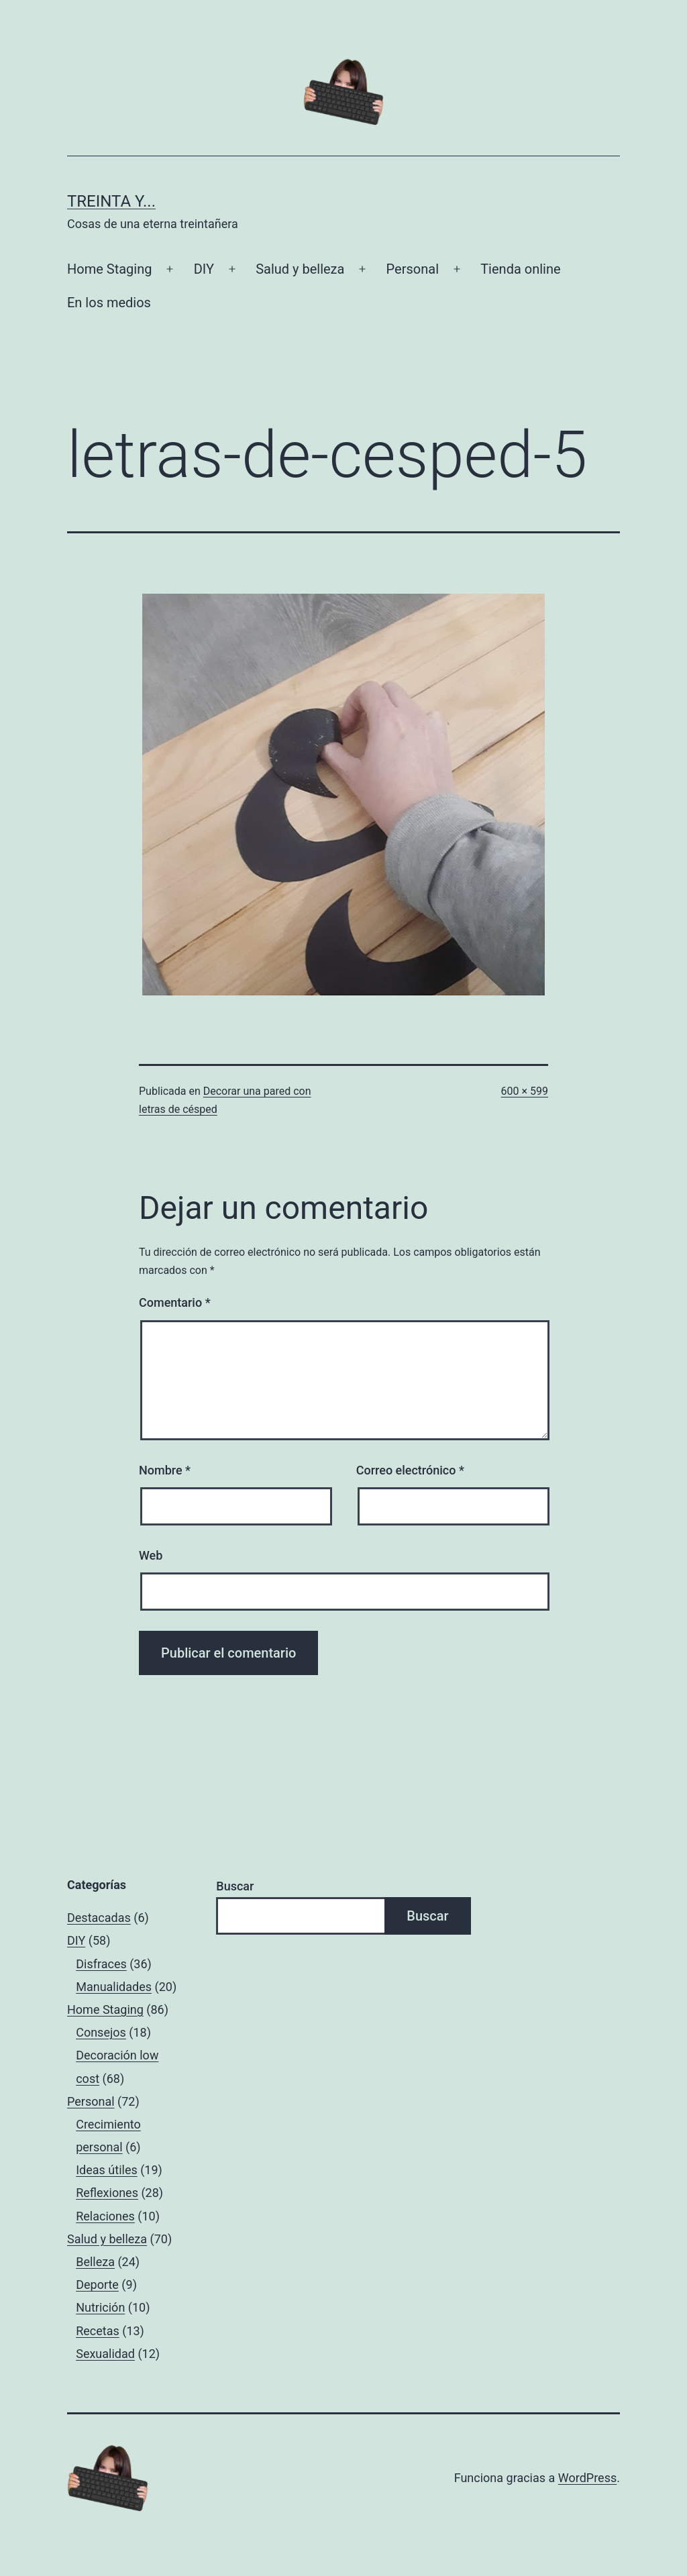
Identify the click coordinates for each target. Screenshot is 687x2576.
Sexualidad (105, 2354)
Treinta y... (111, 201)
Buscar (235, 1886)
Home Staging (109, 269)
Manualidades (114, 1987)
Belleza (95, 2262)
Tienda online (520, 269)
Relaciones (105, 2216)
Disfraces (101, 1964)
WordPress (587, 2478)
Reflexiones (107, 2193)
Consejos (101, 2032)
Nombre (165, 1470)
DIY (204, 269)
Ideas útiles (107, 2170)
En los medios (109, 302)
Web (150, 1555)
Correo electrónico (410, 1470)
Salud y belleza (300, 269)
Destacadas (99, 1918)
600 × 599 (524, 1091)
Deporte (97, 2284)
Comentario (175, 1302)
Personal (412, 269)
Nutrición (100, 2307)
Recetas (97, 2331)
